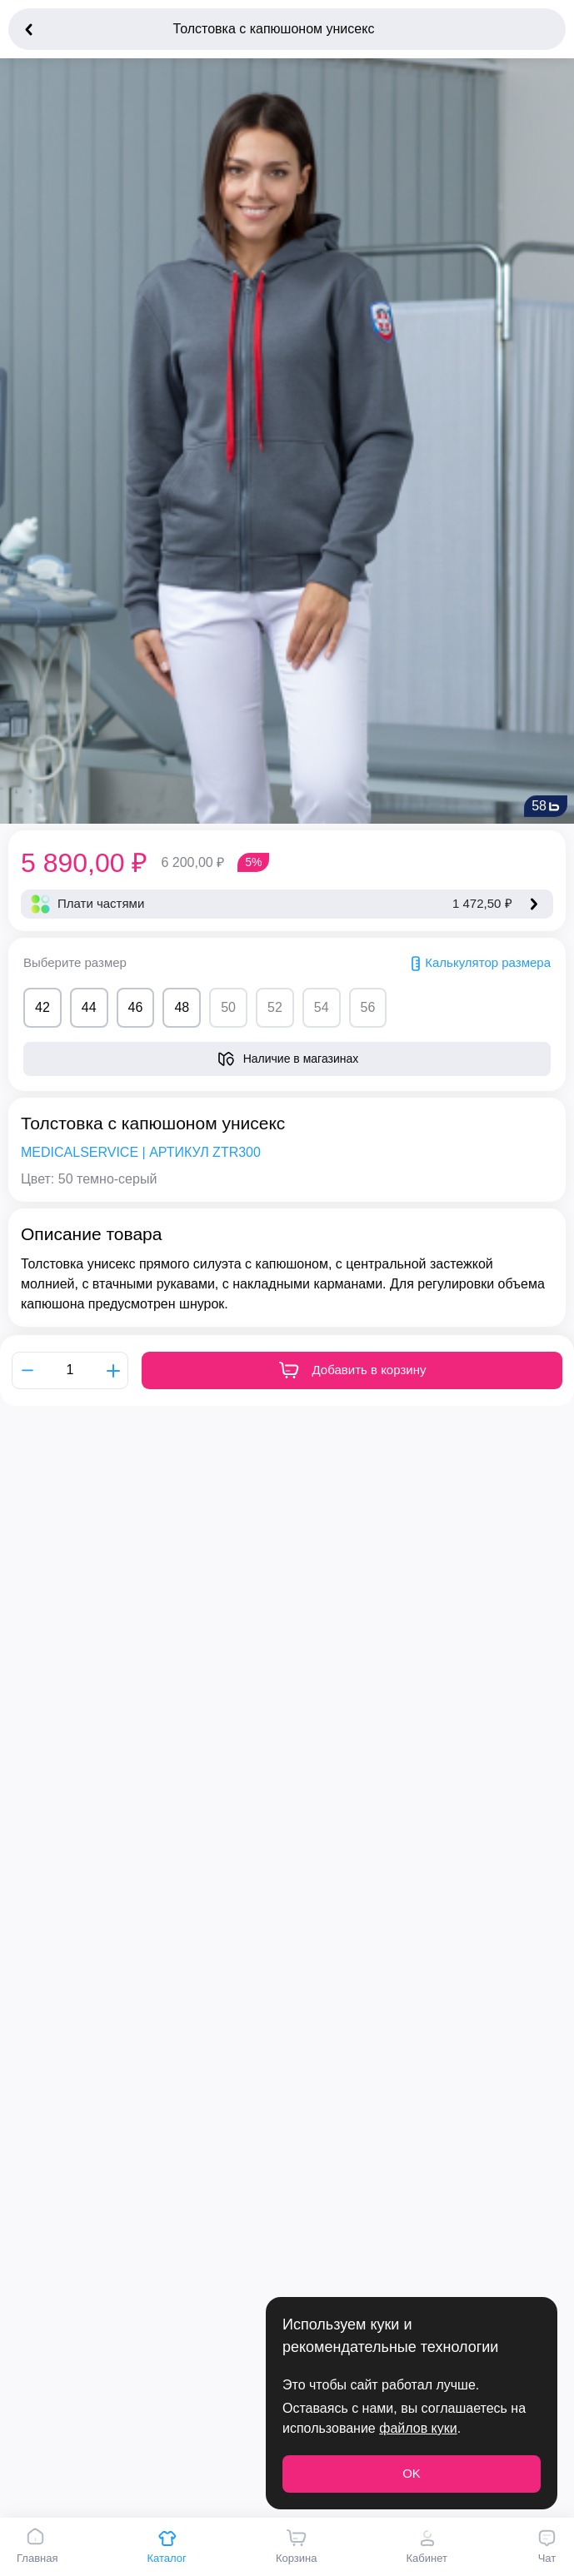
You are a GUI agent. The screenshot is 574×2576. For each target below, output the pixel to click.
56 (368, 1007)
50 (228, 1007)
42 (42, 1007)
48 (181, 1007)
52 (274, 1007)
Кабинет (426, 2546)
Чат (547, 2546)
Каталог (167, 2546)
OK (411, 2473)
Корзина (296, 2546)
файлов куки (418, 2428)
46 (135, 1007)
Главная (37, 2546)
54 (321, 1007)
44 (89, 1007)
